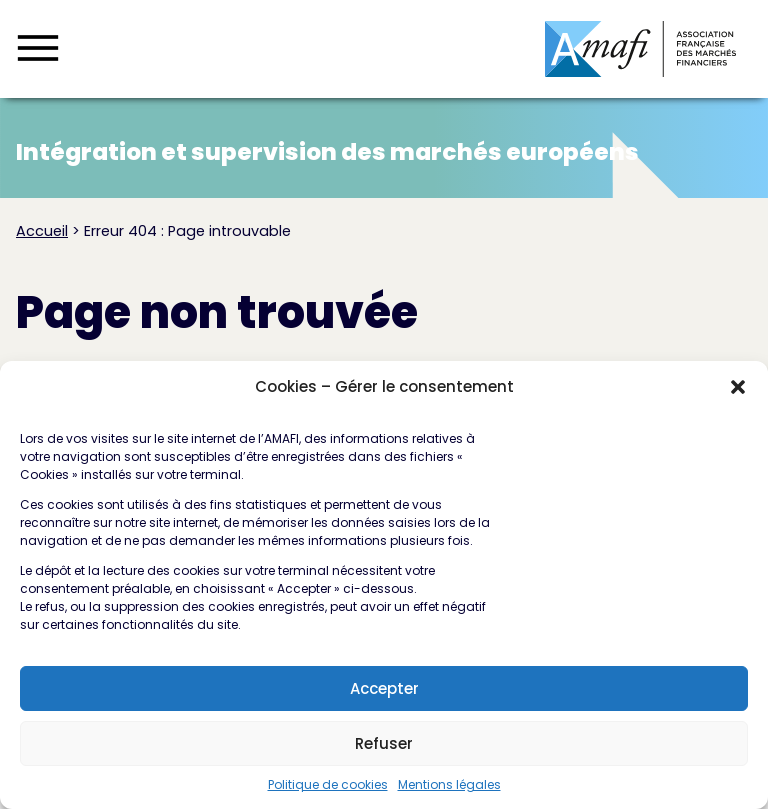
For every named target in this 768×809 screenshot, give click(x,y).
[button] (738, 395)
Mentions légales (449, 792)
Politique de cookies (328, 792)
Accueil (42, 231)
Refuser (384, 751)
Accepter (384, 696)
